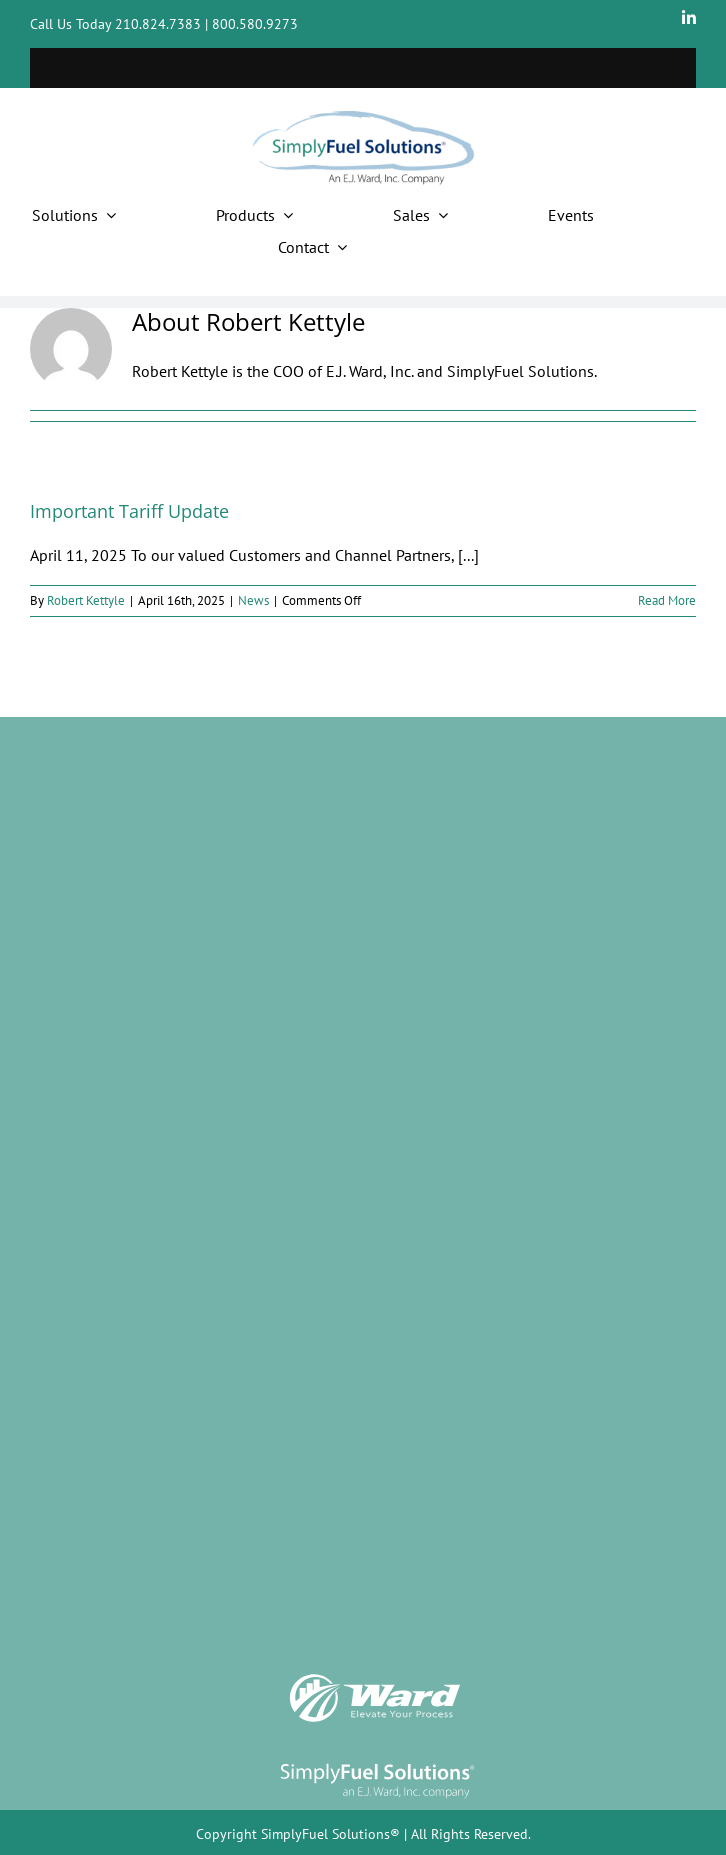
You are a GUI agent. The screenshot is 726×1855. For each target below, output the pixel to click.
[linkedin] (689, 18)
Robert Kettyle (86, 600)
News (253, 600)
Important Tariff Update (129, 511)
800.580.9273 (255, 24)
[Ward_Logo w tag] (375, 1678)
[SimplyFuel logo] (377, 1763)
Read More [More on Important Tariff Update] (667, 600)
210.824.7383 (158, 24)
